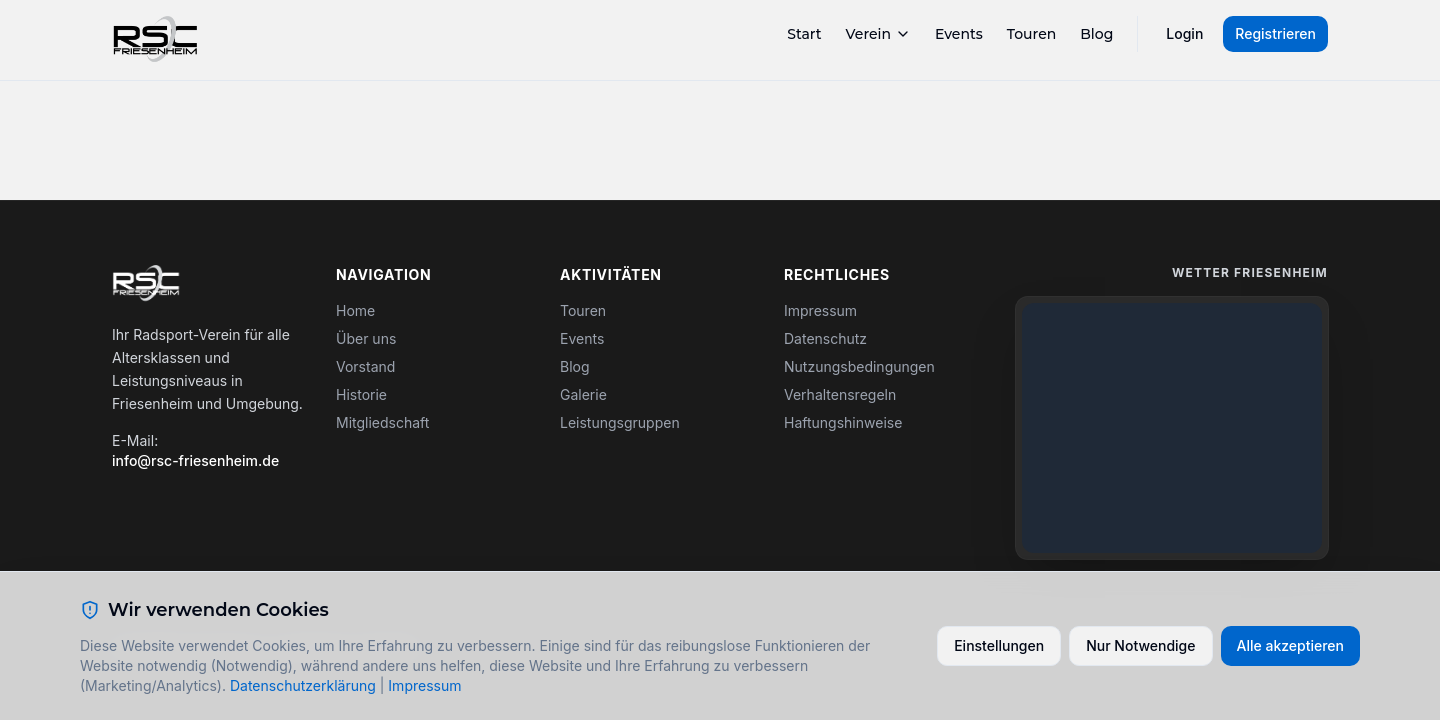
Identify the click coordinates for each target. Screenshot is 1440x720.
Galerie (583, 394)
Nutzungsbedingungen (859, 366)
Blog (1096, 34)
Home (355, 310)
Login (1184, 33)
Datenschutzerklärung (303, 685)
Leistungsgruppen (620, 422)
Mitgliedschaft (382, 422)
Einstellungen (999, 645)
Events (959, 34)
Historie (361, 394)
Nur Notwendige (1140, 645)
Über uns (366, 338)
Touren (1032, 34)
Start (804, 34)
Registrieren (1275, 33)
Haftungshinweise (843, 422)
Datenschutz (825, 338)
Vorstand (365, 366)
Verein (878, 34)
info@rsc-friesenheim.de (195, 460)
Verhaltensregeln (840, 394)
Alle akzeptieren (1291, 645)
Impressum (820, 310)
